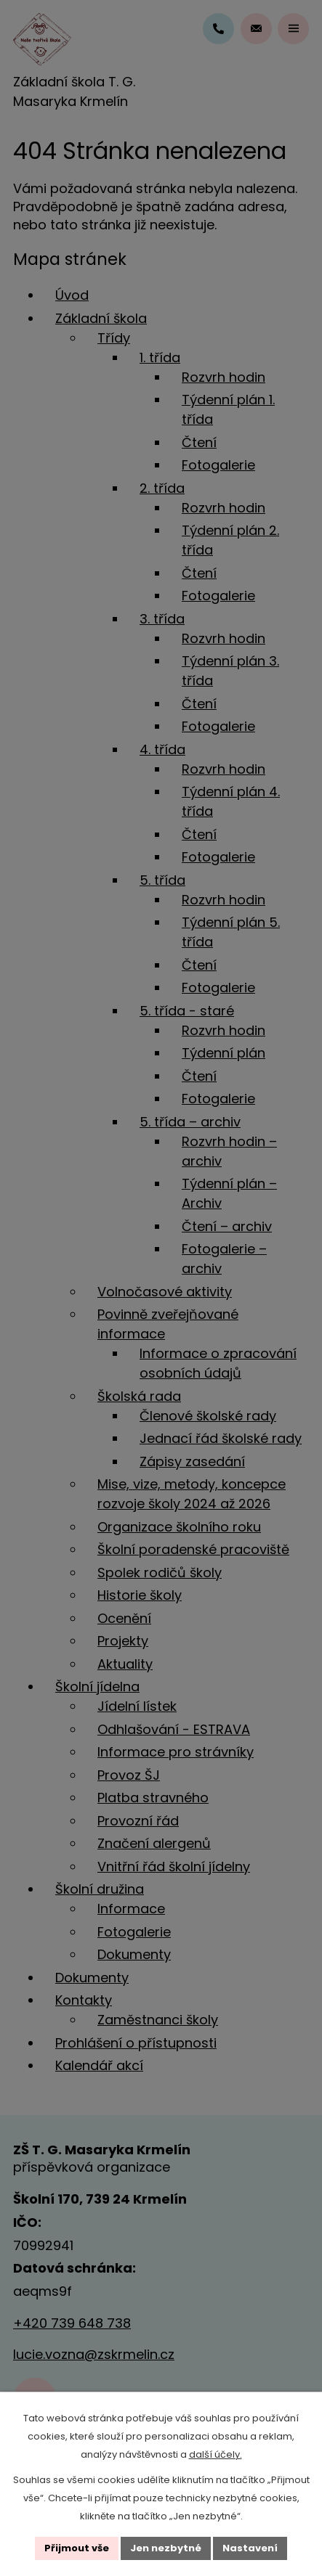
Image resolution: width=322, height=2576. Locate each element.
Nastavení (250, 2548)
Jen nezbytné (165, 2548)
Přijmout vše (76, 2548)
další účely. (215, 2454)
